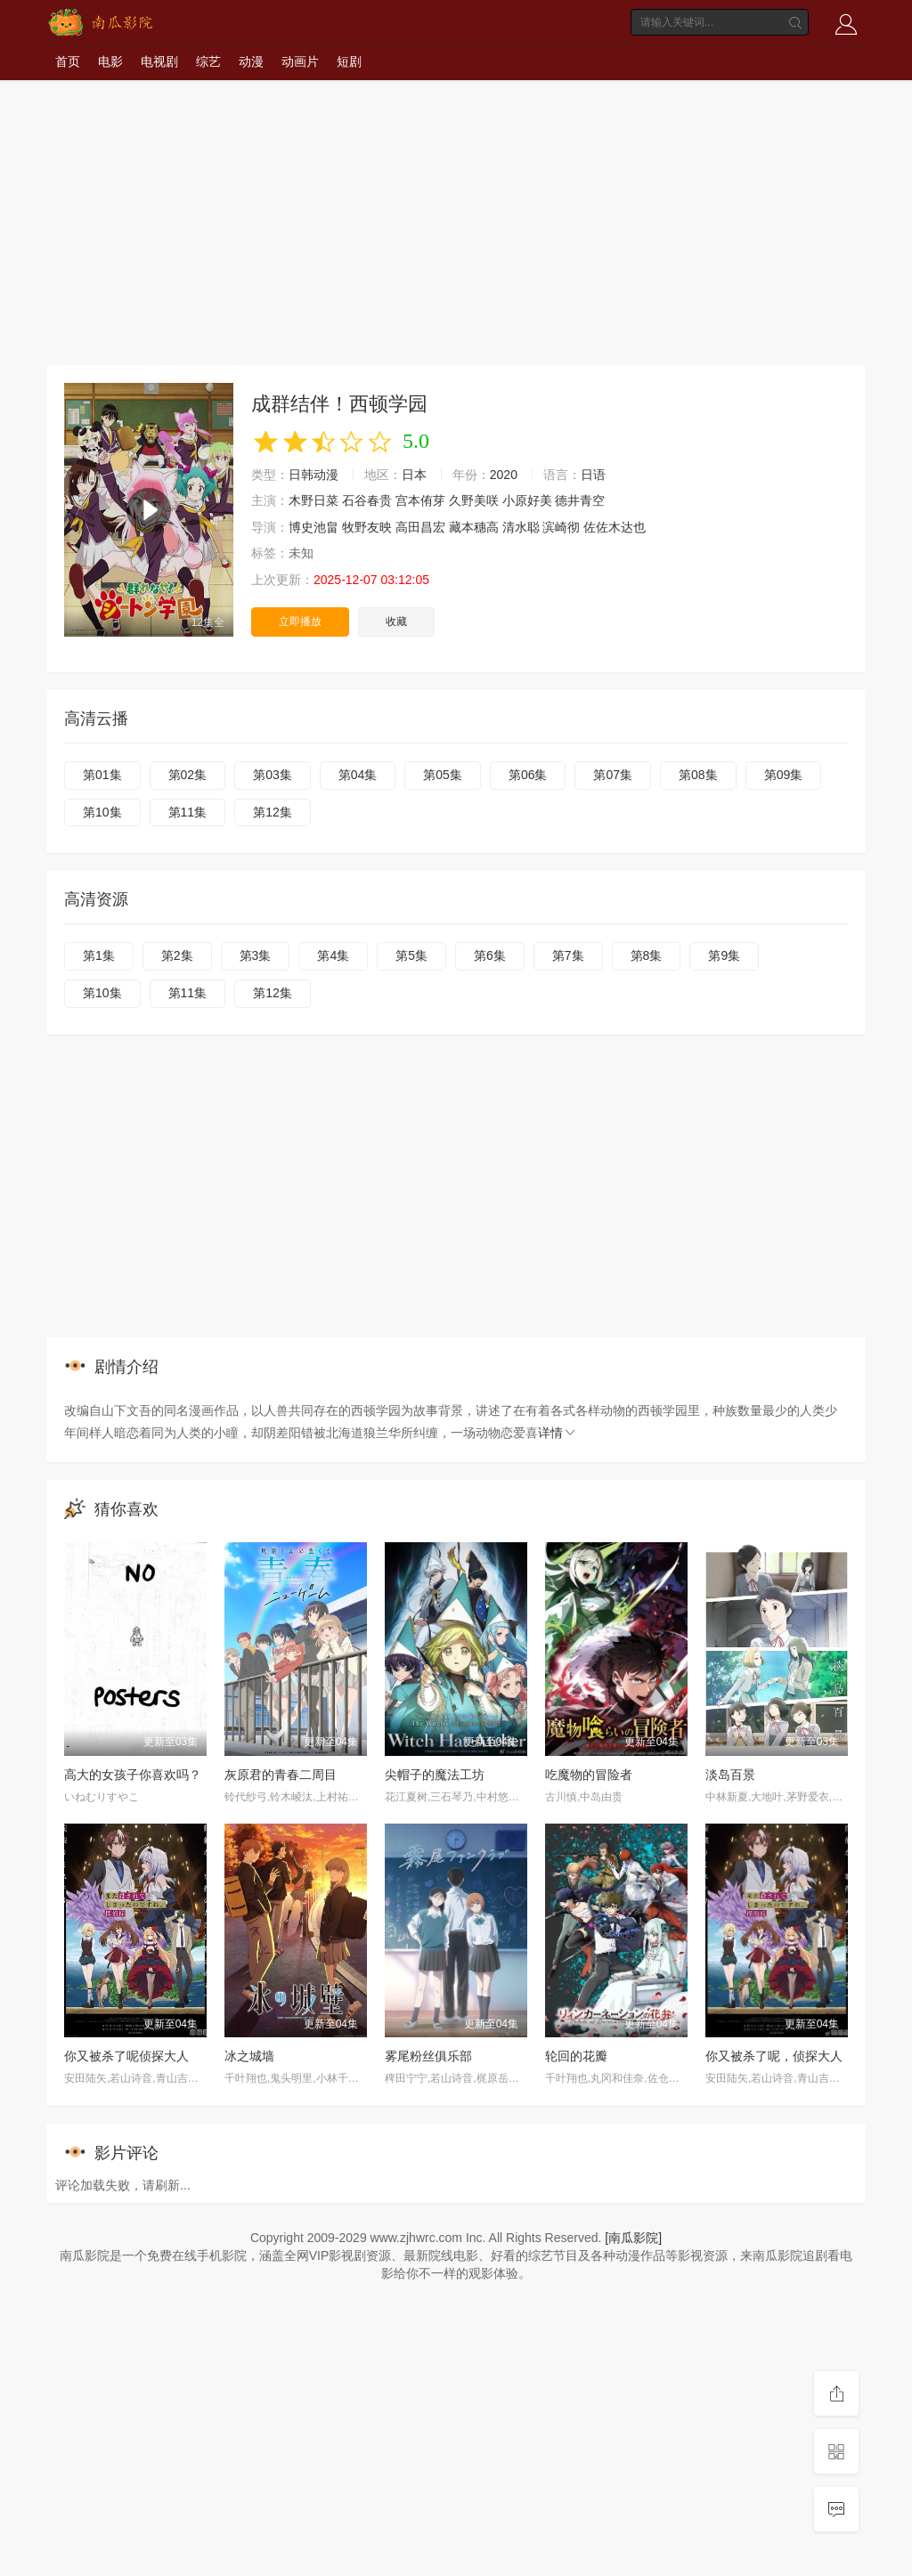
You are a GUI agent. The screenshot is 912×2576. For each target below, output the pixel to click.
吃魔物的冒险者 (588, 1774)
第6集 (490, 955)
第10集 (102, 812)
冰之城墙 (249, 2056)
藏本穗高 (474, 527)
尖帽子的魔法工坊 (434, 1774)
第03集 (272, 775)
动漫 (251, 61)
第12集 (272, 812)
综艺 (208, 61)
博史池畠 (313, 527)
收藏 (396, 621)
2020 (503, 474)
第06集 (528, 775)
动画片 (300, 61)
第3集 (256, 955)
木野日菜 (313, 500)
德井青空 (580, 500)
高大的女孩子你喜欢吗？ (132, 1774)
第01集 (102, 775)
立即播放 (300, 621)
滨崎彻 (561, 527)
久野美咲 (474, 500)
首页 (67, 61)
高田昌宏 (420, 527)
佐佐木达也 (614, 527)
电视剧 (159, 61)
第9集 (724, 955)
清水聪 (521, 527)
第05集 (442, 775)
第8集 (647, 955)
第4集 (333, 955)
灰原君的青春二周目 (280, 1774)
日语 (593, 474)
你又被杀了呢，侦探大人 (774, 2056)
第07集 (612, 775)
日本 (414, 474)
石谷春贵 (367, 500)
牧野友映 (367, 527)
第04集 (358, 775)
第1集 (99, 955)
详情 (557, 1433)
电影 (110, 61)
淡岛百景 (730, 1774)
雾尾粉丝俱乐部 (428, 2056)
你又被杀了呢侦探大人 (126, 2056)
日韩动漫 (313, 474)
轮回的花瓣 (576, 2056)
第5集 (411, 955)
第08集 (698, 775)
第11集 (188, 812)
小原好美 (527, 500)
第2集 (177, 955)
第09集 (783, 775)
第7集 (568, 955)
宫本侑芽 (420, 500)
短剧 (349, 61)
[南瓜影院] (633, 2238)
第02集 (188, 775)
